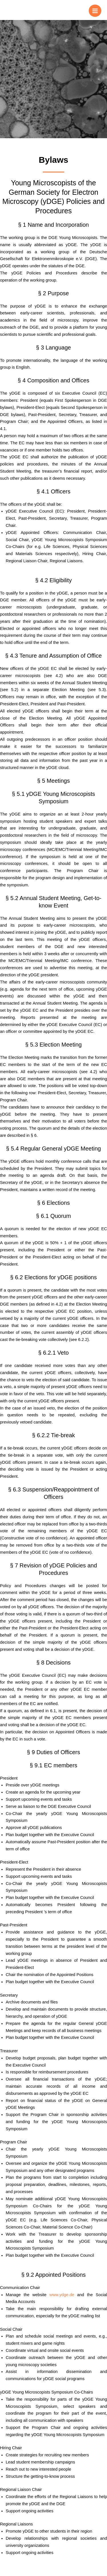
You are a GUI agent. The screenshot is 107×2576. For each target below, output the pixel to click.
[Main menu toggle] (95, 11)
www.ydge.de (61, 2294)
